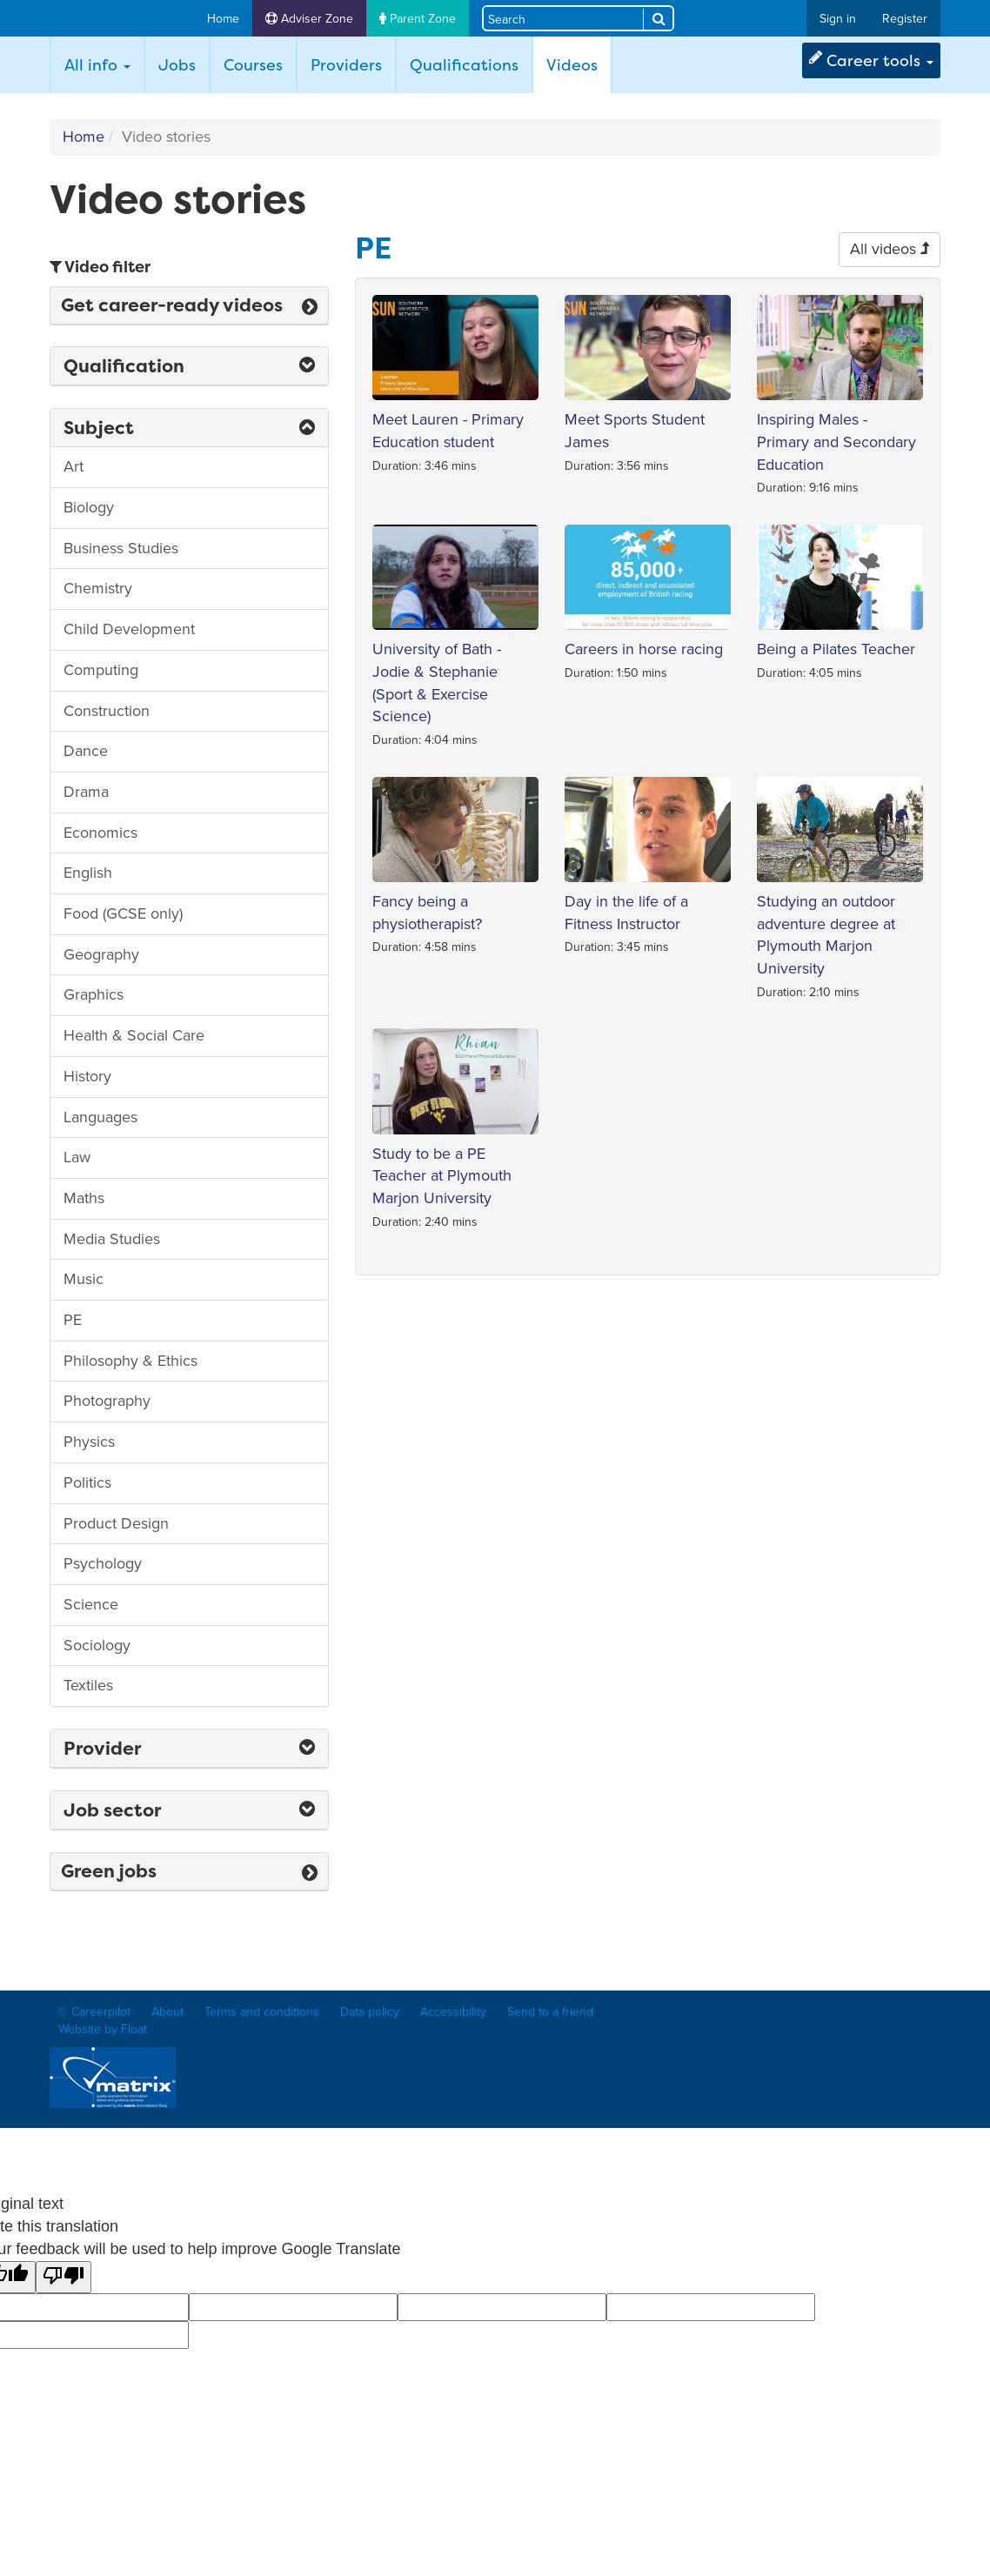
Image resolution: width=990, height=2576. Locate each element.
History (87, 1076)
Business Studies (121, 548)
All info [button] (97, 65)
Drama (86, 791)
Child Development (129, 629)
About (167, 2011)
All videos (889, 248)
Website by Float (102, 2029)
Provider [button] (189, 1748)
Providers (346, 65)
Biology (89, 507)
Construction (107, 710)
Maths (84, 1198)
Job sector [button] (189, 1810)
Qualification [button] (189, 366)
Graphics (94, 994)
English (88, 872)
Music (84, 1278)
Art (74, 466)
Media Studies (112, 1238)
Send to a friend (550, 2011)
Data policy (369, 2011)
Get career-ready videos (189, 305)
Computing (101, 669)
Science (91, 1604)
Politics (87, 1482)
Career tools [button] (871, 60)
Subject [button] (189, 428)
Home (223, 18)
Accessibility (453, 2011)
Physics (89, 1441)
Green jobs (189, 1870)
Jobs (177, 65)
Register (904, 18)
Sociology (97, 1645)
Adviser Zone (309, 18)
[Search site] (563, 18)
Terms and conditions (261, 2011)
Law (77, 1157)
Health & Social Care (134, 1035)
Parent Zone (417, 18)
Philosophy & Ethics (130, 1360)
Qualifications (464, 65)
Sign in (837, 18)
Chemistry (98, 588)
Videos (578, 64)
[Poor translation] (63, 2277)
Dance (86, 750)
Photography (107, 1400)
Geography (101, 954)
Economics (100, 832)
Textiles (88, 1685)
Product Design (116, 1523)
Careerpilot (117, 19)
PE (73, 1319)
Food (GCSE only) (123, 913)
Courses (253, 65)
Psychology (103, 1563)
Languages (100, 1117)
